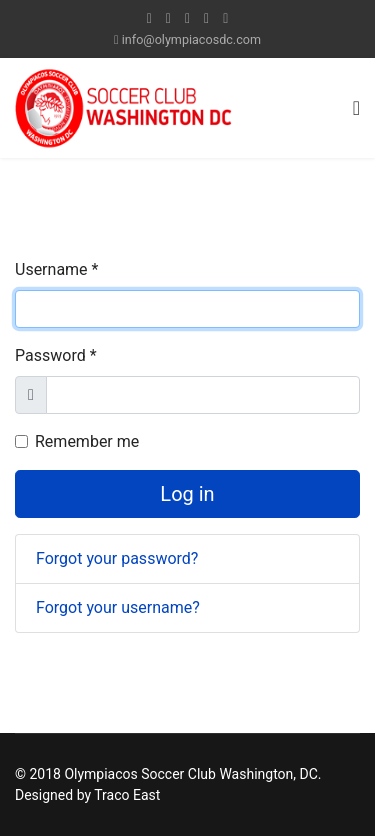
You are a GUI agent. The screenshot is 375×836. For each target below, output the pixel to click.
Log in (187, 494)
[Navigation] (356, 108)
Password (56, 355)
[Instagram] (225, 18)
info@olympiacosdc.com (191, 39)
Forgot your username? (118, 607)
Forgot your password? (117, 558)
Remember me (87, 441)
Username (56, 269)
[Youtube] (187, 18)
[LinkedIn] (206, 18)
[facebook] (149, 18)
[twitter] (168, 18)
